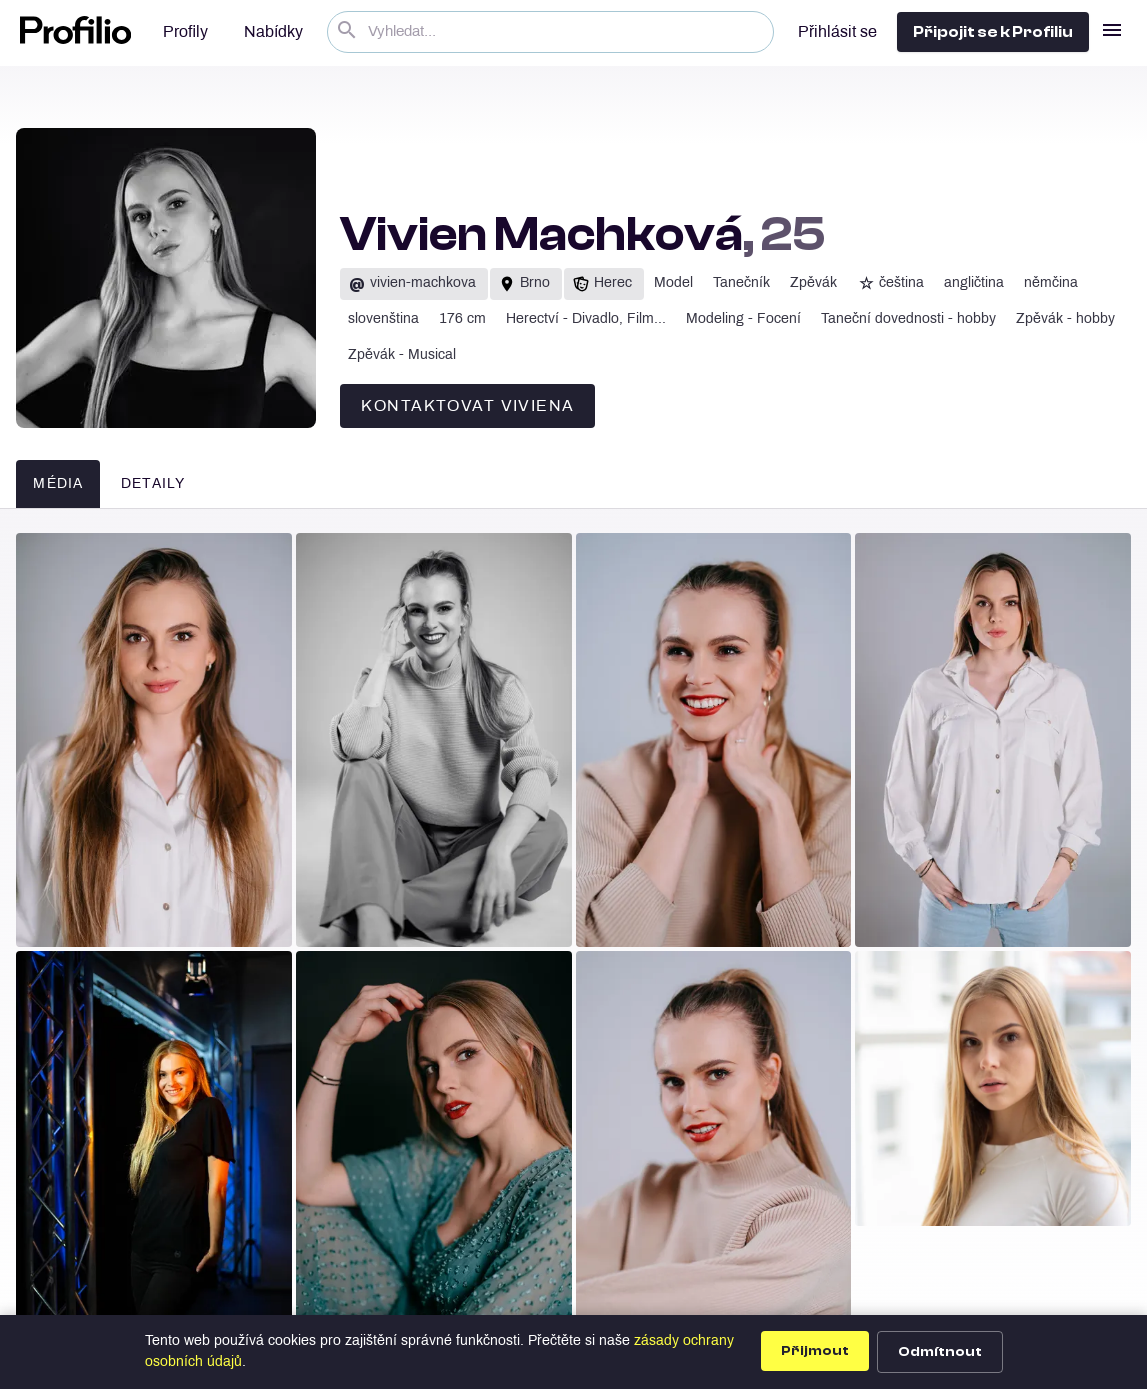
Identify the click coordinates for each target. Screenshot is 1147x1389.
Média (58, 484)
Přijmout (815, 1351)
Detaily (153, 484)
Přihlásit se (837, 32)
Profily (185, 32)
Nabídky (273, 32)
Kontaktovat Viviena (467, 406)
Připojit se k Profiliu (993, 32)
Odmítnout (940, 1352)
